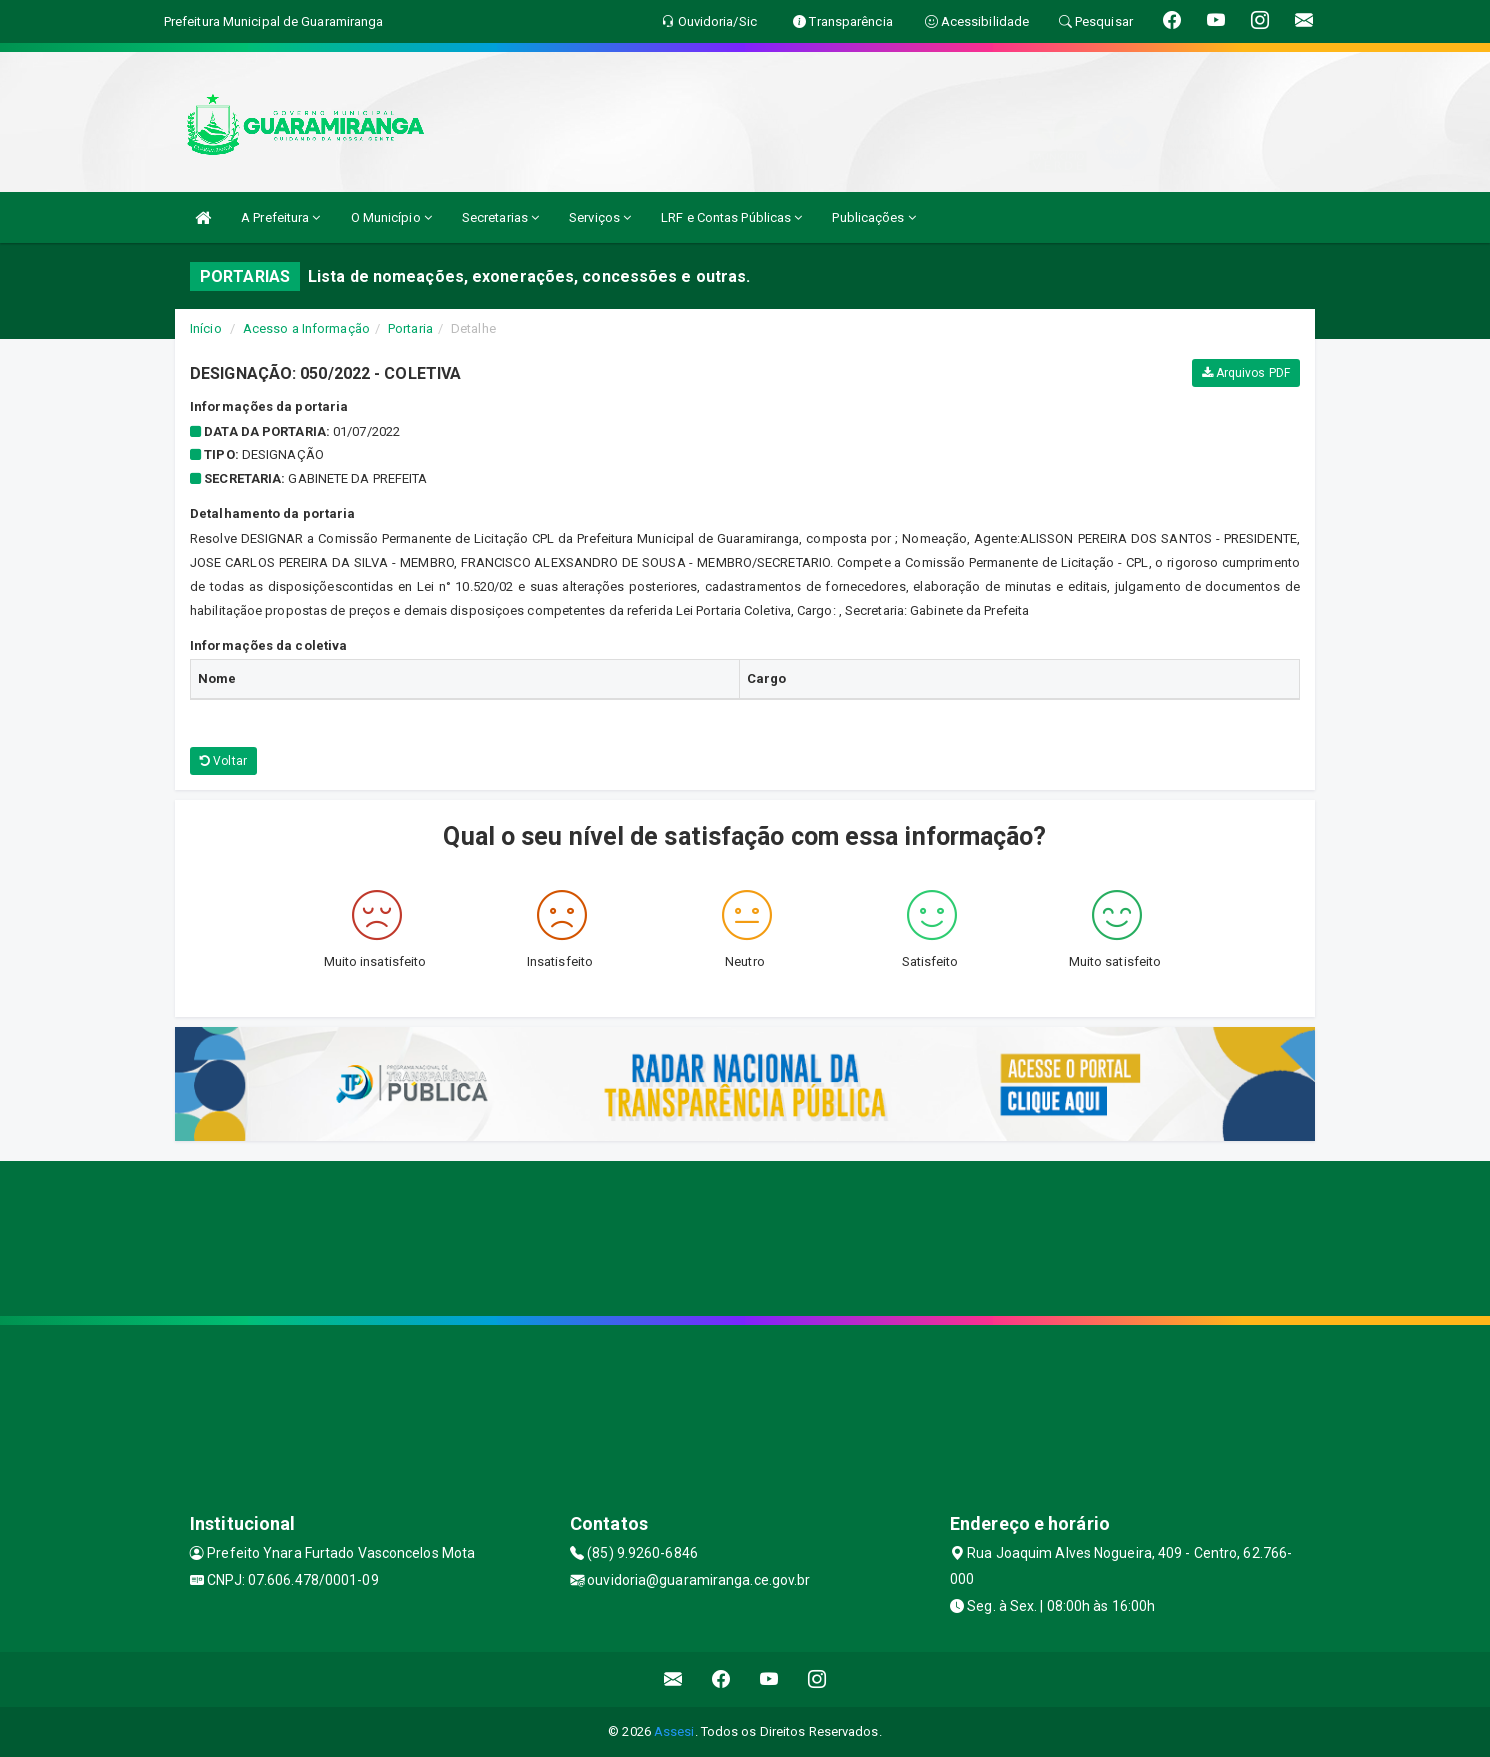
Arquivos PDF (1246, 373)
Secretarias (500, 217)
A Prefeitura (280, 217)
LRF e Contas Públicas (731, 217)
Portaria (410, 328)
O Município (391, 217)
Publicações (873, 217)
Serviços (600, 217)
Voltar (223, 761)
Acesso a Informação (306, 328)
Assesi (674, 1731)
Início (206, 328)
